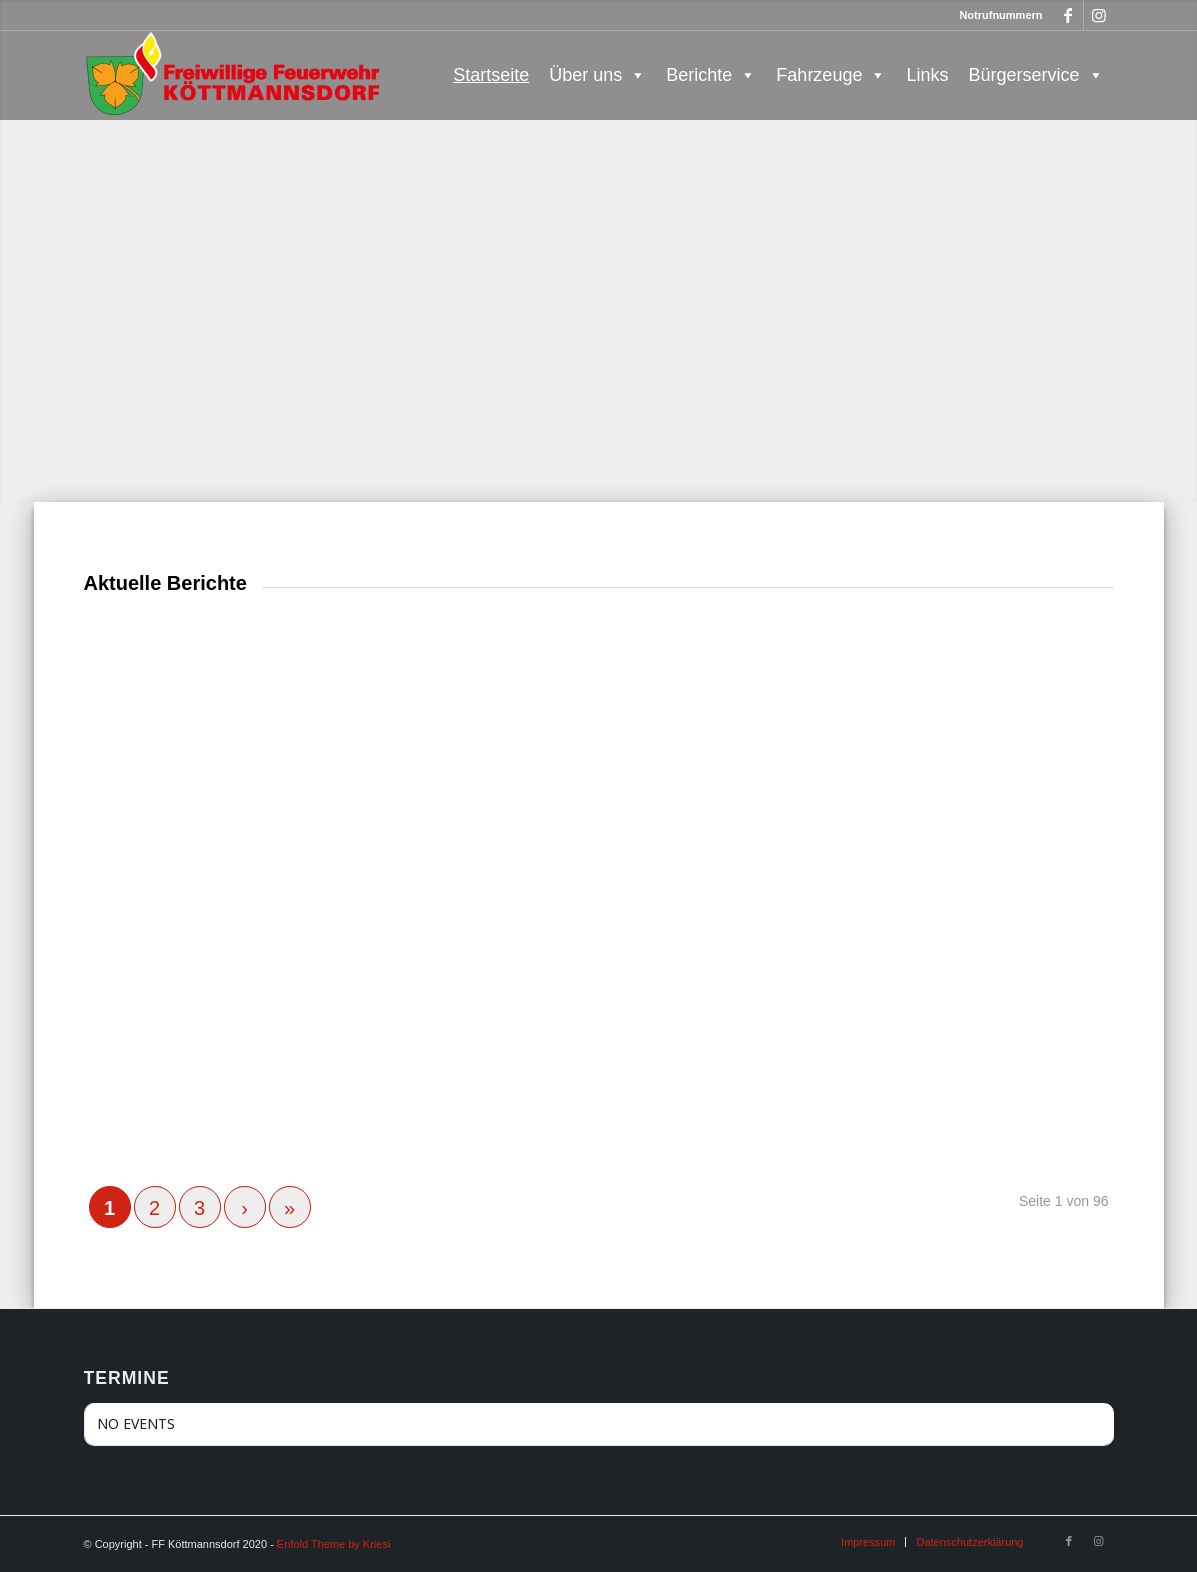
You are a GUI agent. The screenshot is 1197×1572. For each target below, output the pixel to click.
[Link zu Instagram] (1099, 15)
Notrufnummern (1000, 15)
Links (927, 75)
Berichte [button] (711, 75)
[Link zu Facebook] (1068, 15)
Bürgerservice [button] (1035, 75)
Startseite (491, 75)
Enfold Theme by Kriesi (334, 1544)
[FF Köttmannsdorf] (234, 75)
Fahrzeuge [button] (831, 75)
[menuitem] (868, 1542)
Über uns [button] (597, 75)
